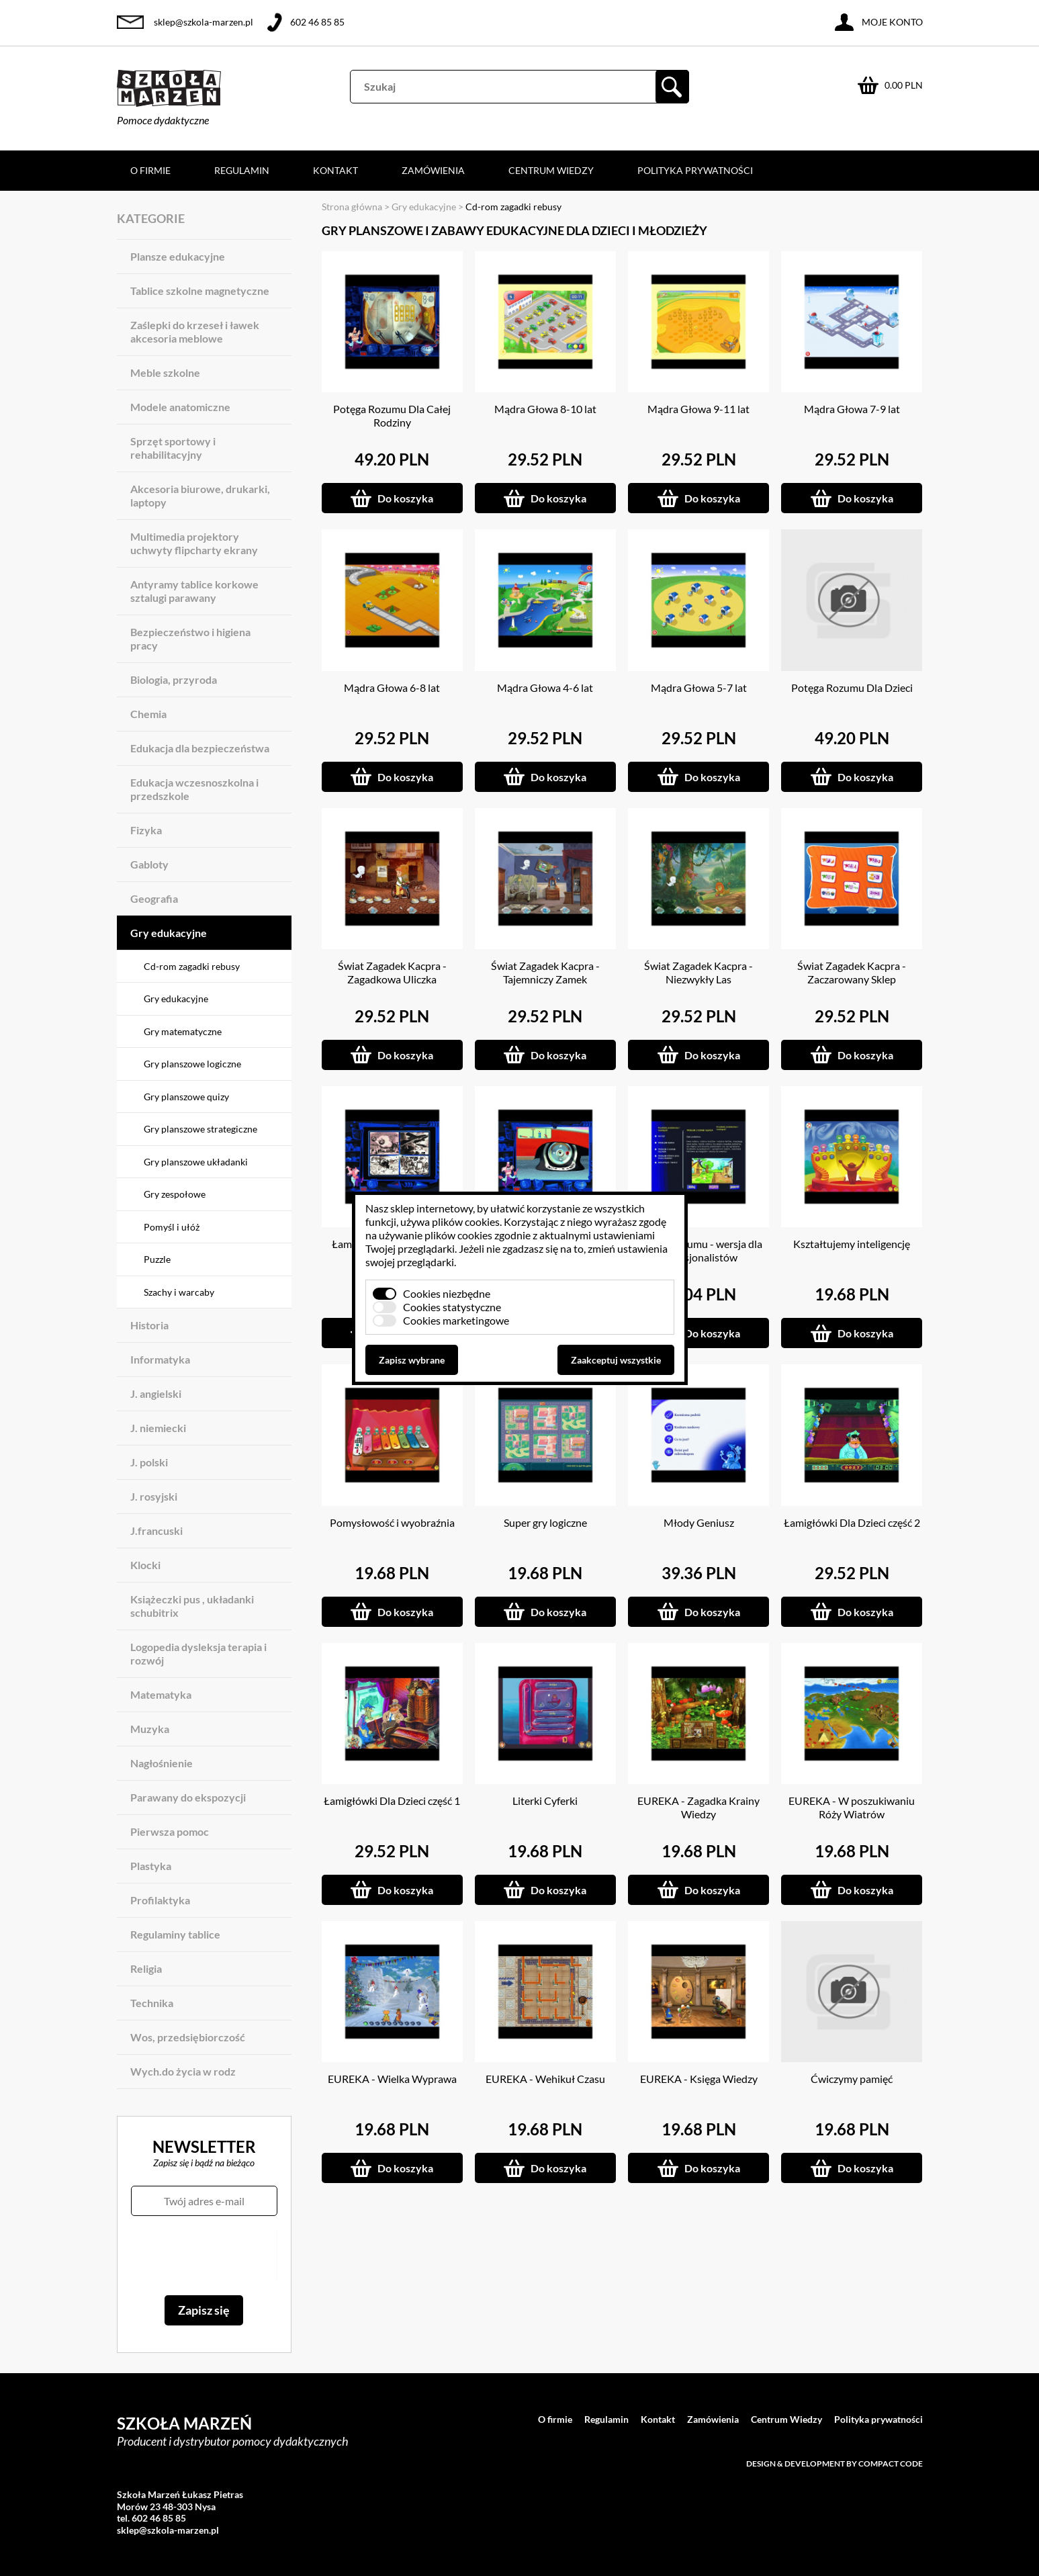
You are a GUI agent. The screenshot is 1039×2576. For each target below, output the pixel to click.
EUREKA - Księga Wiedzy (699, 2078)
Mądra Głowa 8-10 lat (545, 408)
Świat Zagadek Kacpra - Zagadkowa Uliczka (392, 972)
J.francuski (156, 1530)
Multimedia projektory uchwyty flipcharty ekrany (194, 543)
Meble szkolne (165, 372)
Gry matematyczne (183, 1031)
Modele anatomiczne (180, 406)
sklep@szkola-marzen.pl (203, 22)
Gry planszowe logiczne (192, 1063)
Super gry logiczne (545, 1522)
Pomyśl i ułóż (171, 1227)
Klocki (145, 1564)
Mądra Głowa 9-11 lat (698, 408)
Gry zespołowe (175, 1194)
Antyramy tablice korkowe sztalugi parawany (194, 591)
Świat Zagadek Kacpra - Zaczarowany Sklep (851, 972)
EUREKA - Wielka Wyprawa (392, 2078)
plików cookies (466, 1221)
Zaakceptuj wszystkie (616, 1360)
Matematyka (160, 1694)
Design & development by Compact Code (834, 2463)
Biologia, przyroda (173, 679)
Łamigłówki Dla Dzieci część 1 (392, 1800)
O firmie (150, 170)
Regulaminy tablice (175, 1934)
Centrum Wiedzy (551, 170)
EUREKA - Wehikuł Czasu (545, 2078)
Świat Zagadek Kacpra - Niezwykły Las (698, 972)
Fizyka (146, 830)
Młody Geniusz (699, 1522)
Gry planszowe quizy (186, 1096)
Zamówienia (433, 170)
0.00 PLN (904, 85)
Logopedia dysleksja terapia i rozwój (198, 1653)
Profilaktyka (160, 1900)
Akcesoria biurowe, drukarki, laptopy (200, 495)
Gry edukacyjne (168, 932)
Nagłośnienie (161, 1763)
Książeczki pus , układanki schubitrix (192, 1606)
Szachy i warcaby (179, 1292)
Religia (146, 1968)
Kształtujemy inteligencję (851, 1243)
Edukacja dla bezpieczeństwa (199, 748)
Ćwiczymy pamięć (852, 2078)
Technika (151, 2002)
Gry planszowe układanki (196, 1161)
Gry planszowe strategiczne (200, 1129)
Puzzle (157, 1259)
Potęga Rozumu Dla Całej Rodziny (392, 415)
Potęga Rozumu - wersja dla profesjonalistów (698, 1250)
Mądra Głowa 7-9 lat (852, 408)
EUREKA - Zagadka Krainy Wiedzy (698, 1807)
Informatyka (160, 1359)
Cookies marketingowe (456, 1320)
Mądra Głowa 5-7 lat (699, 687)
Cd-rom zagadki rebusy (192, 966)
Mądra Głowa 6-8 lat (392, 687)
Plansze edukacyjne (177, 256)
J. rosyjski (153, 1496)
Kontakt (335, 170)
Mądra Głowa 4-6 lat (545, 687)
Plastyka (150, 1865)
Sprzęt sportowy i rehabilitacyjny (173, 448)
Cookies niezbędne (446, 1293)
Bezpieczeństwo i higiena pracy (190, 638)
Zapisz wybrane (412, 1360)
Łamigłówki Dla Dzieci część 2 (852, 1522)
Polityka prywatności (695, 170)
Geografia (154, 898)
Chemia (148, 713)
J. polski (149, 1462)
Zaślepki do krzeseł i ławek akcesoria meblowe (194, 331)
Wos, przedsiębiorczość (187, 2037)
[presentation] (204, 2255)
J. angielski (155, 1393)
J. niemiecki (158, 1427)
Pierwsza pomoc (169, 1831)
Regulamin (241, 170)
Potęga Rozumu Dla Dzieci (852, 687)
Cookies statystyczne (452, 1306)
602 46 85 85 (317, 22)
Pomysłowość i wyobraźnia (392, 1522)
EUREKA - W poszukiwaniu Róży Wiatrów (851, 1807)
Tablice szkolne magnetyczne (199, 290)
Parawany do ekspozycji (188, 1797)
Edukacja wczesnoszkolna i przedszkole (194, 789)
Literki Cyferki (545, 1800)
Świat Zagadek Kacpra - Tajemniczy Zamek (545, 972)
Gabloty (149, 864)
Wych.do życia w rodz (183, 2071)
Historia (149, 1325)
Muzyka (149, 1728)
